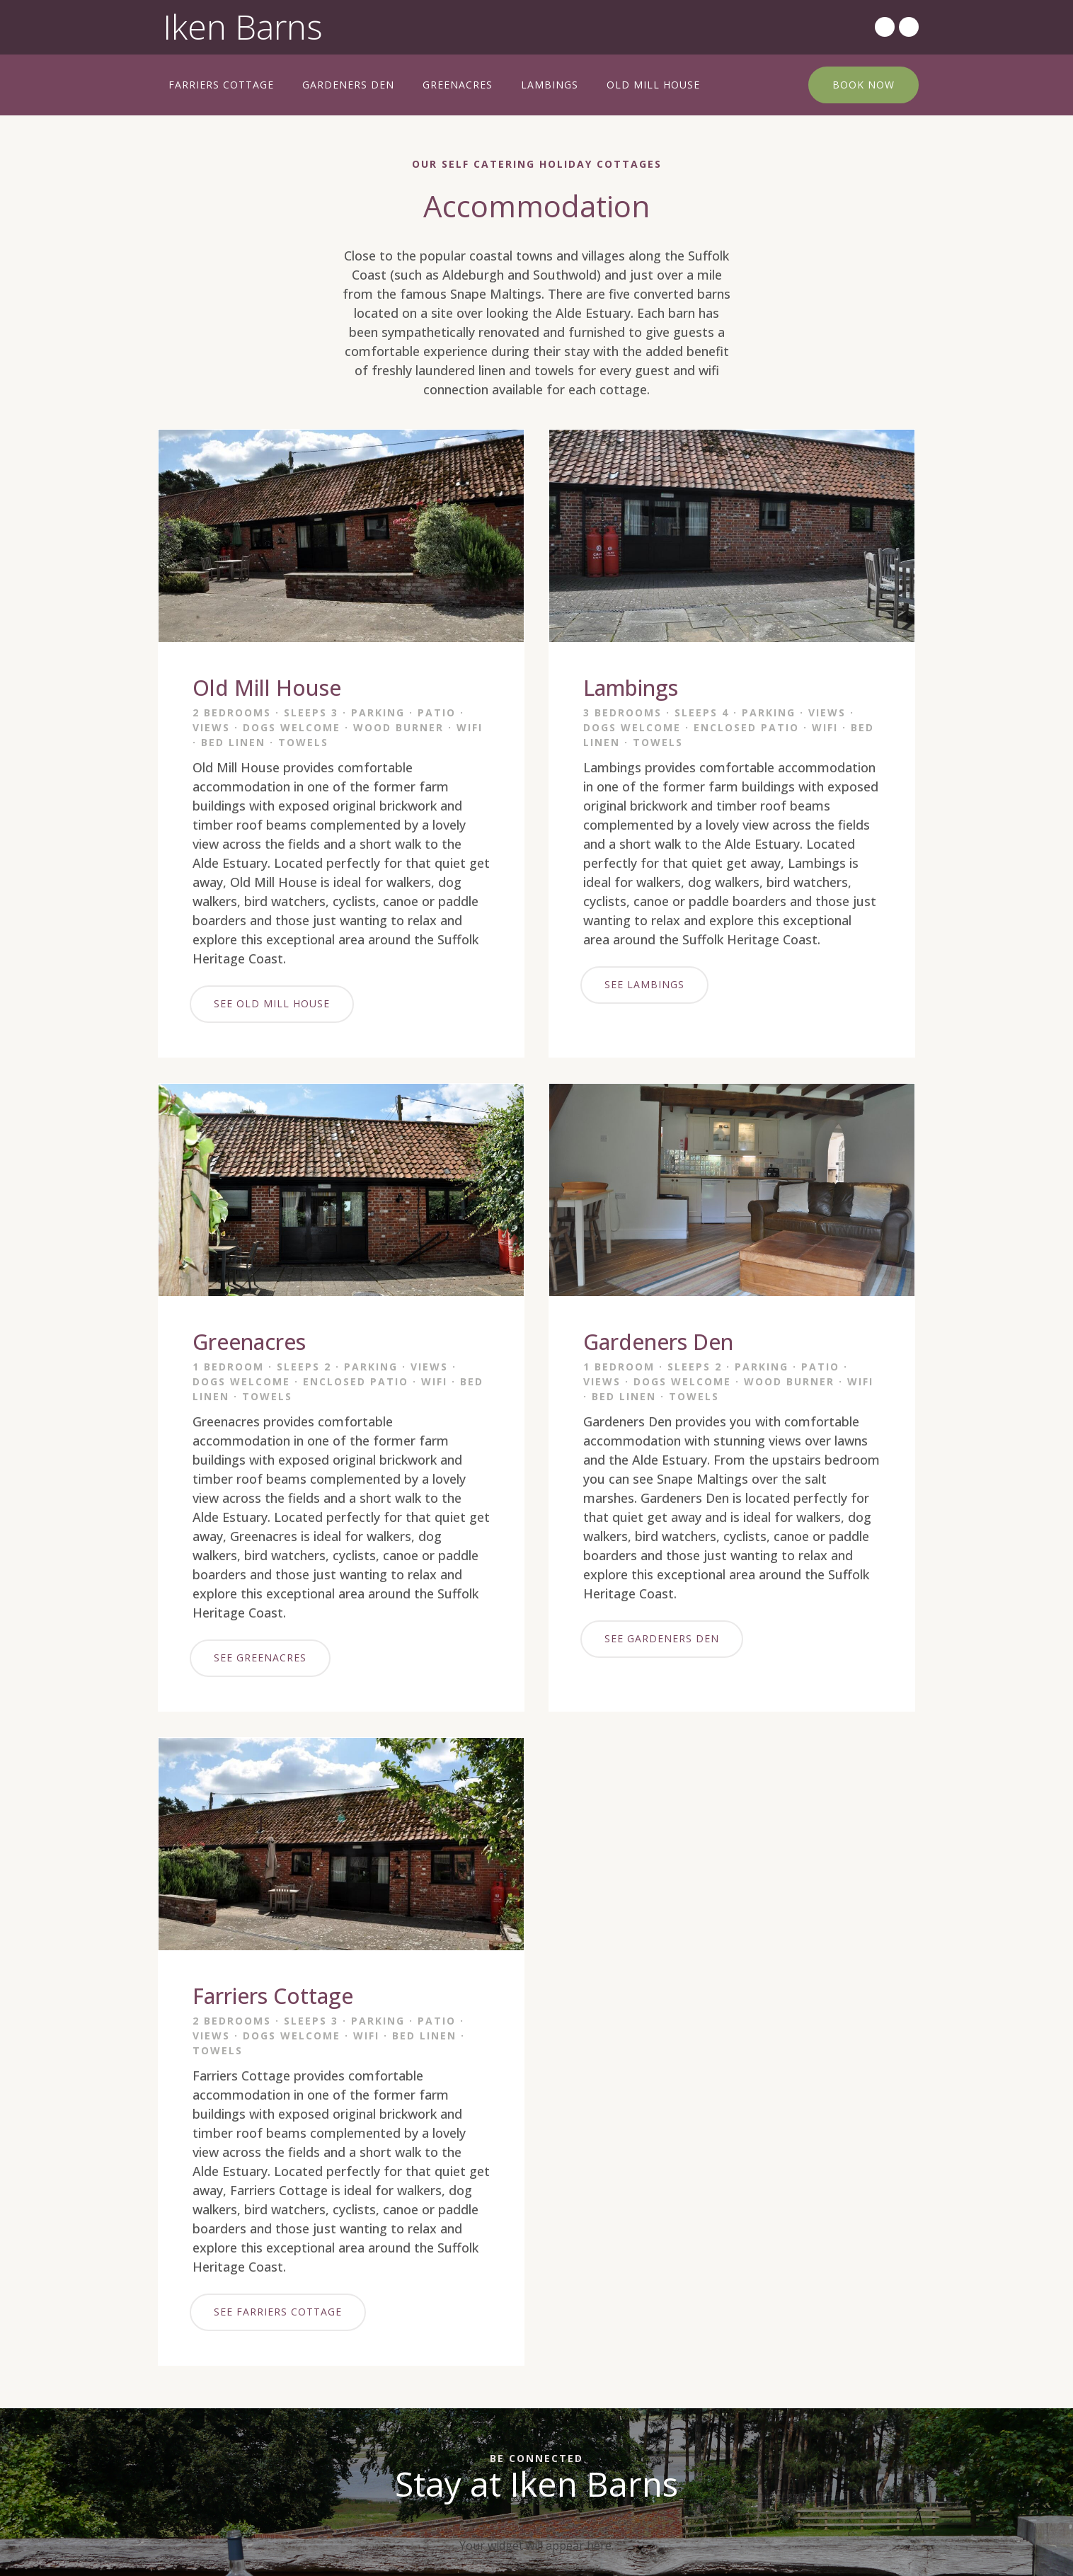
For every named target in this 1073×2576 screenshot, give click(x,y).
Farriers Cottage (221, 84)
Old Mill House (653, 84)
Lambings (549, 84)
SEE (272, 1003)
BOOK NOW (863, 84)
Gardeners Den (348, 84)
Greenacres (458, 84)
